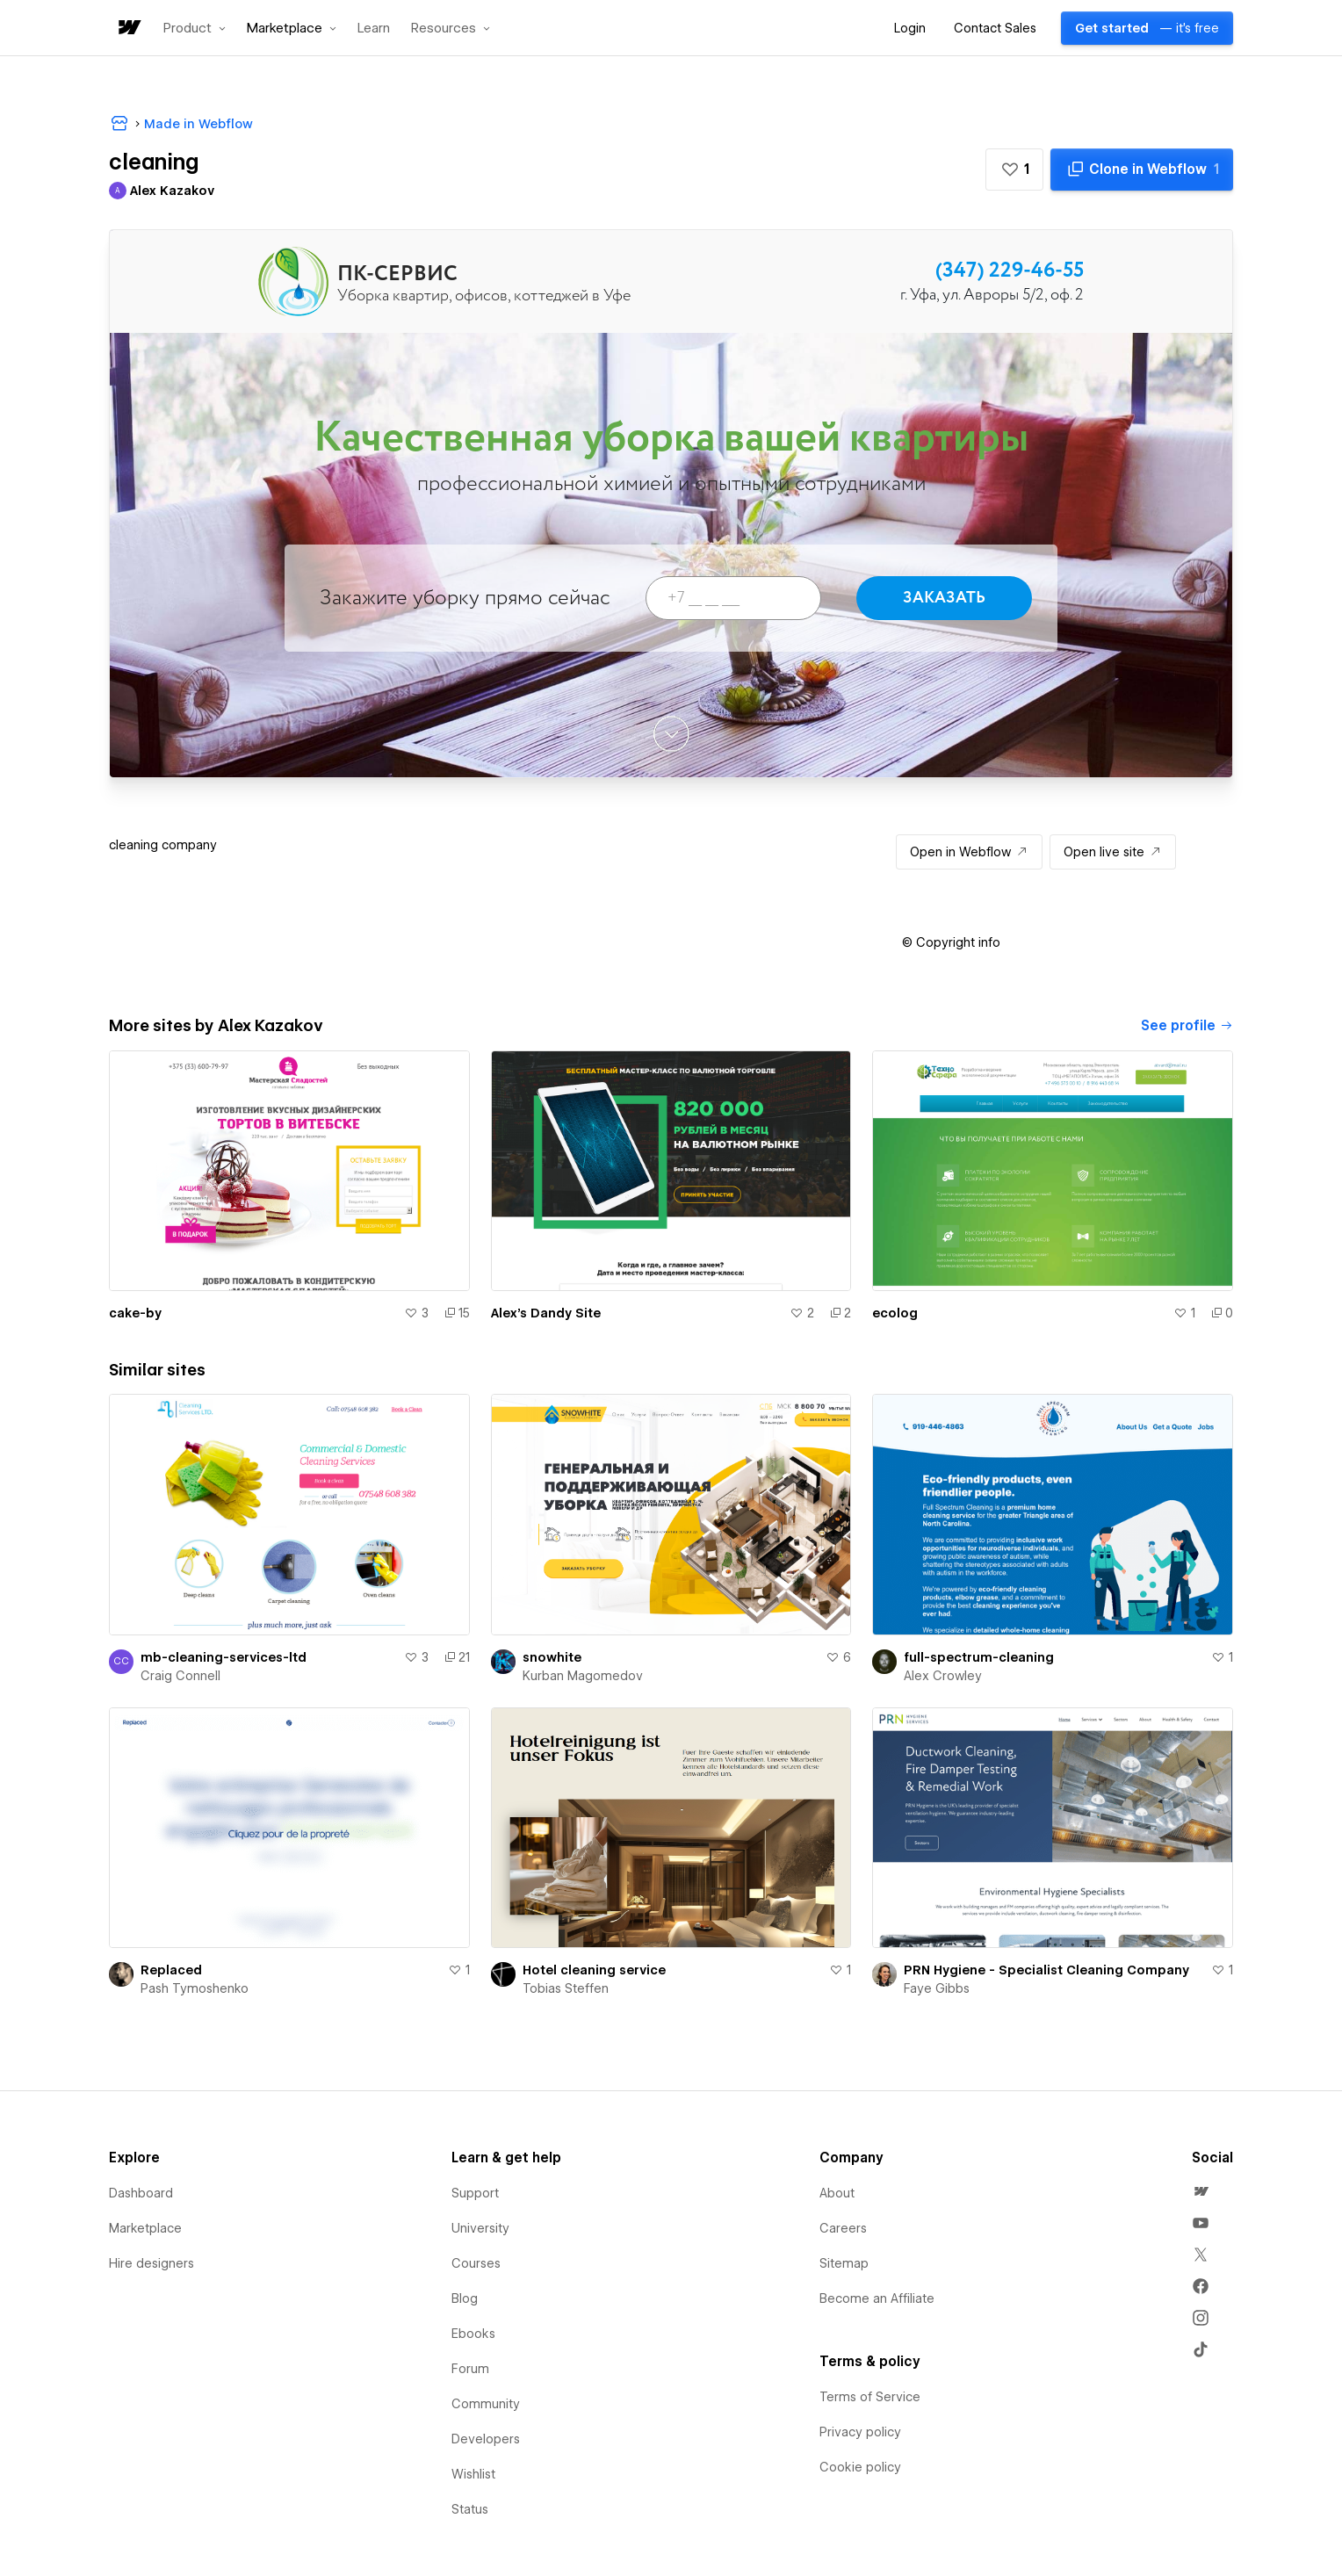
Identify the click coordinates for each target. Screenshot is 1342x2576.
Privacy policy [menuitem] (860, 2432)
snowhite (552, 1657)
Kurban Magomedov (583, 1676)
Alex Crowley (943, 1676)
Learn (373, 28)
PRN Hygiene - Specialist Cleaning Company (1046, 1970)
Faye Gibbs (937, 1988)
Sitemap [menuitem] (844, 2263)
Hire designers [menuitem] (151, 2263)
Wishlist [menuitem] (473, 2474)
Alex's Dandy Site (546, 1313)
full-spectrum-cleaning (979, 1657)
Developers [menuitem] (485, 2439)
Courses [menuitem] (476, 2263)
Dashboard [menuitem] (141, 2193)
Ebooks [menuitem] (473, 2334)
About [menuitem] (837, 2193)
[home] (128, 28)
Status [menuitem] (469, 2509)
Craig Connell (180, 1676)
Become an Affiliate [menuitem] (876, 2298)
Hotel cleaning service (594, 1970)
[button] (194, 28)
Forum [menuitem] (470, 2369)
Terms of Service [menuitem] (869, 2397)
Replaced (171, 1970)
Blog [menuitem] (464, 2298)
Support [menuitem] (475, 2193)
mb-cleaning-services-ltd (224, 1657)
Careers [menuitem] (843, 2228)
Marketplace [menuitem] (145, 2228)
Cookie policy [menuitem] (860, 2467)
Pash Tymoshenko (195, 1988)
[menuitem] (1200, 2191)
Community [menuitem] (485, 2404)
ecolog (895, 1313)
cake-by (135, 1313)
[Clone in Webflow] (1141, 169)
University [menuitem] (480, 2228)
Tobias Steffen (566, 1988)
